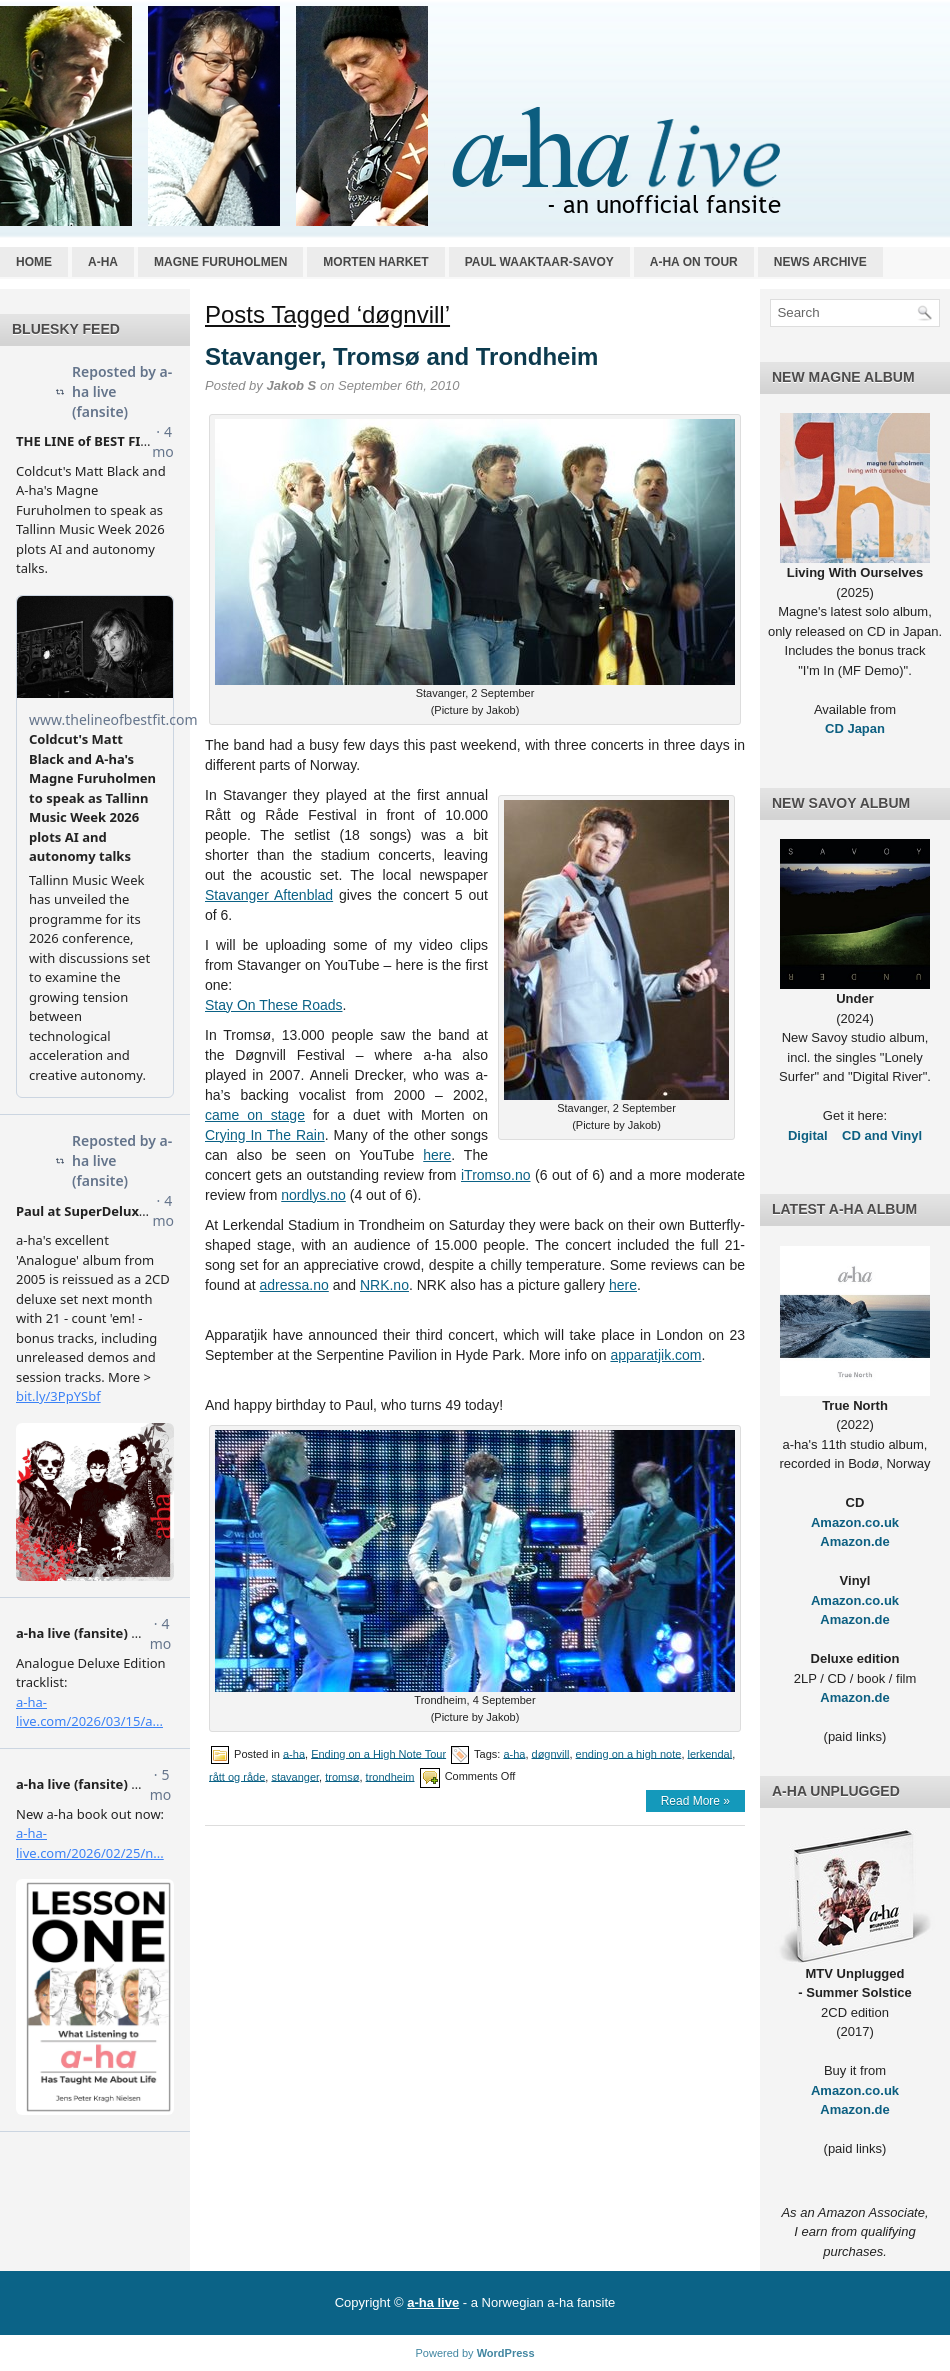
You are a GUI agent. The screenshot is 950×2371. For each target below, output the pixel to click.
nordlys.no (313, 1195)
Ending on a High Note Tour (378, 1753)
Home (34, 262)
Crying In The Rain (265, 1135)
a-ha (103, 262)
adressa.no (294, 1285)
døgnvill (551, 1753)
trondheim (390, 1776)
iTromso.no (496, 1175)
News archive (820, 262)
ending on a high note (629, 1753)
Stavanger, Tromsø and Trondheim (401, 356)
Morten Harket (375, 262)
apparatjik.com (655, 1355)
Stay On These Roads (273, 1005)
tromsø (342, 1776)
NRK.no (384, 1285)
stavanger (295, 1776)
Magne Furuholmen (220, 262)
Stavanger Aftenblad (269, 895)
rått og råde (237, 1776)
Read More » (695, 1801)
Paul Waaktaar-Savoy (539, 262)
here (437, 1155)
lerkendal (710, 1753)
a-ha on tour (694, 262)
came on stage (255, 1115)
